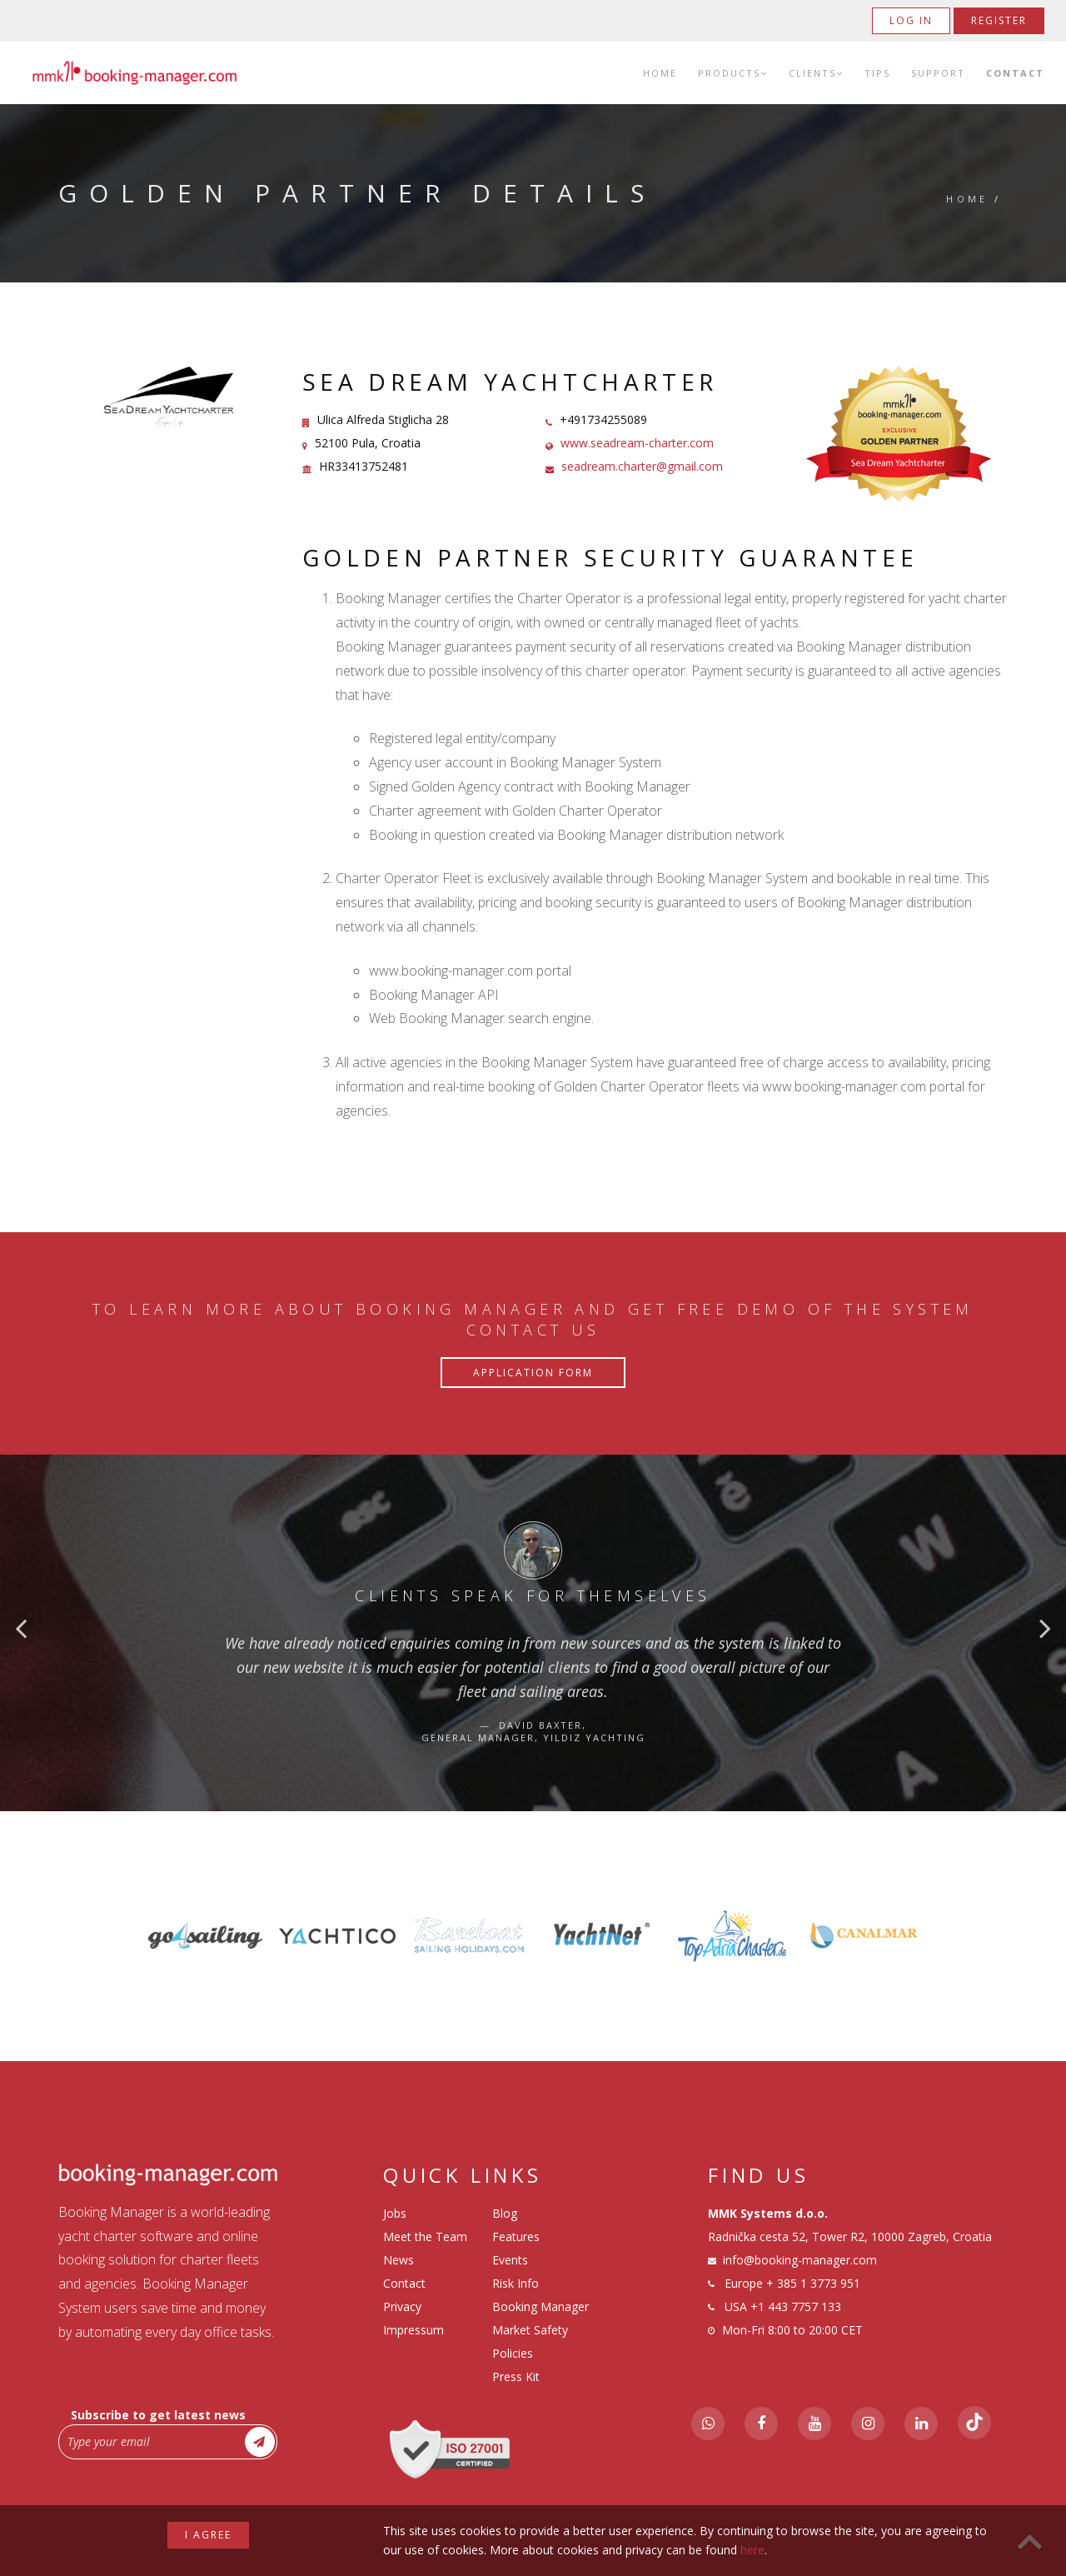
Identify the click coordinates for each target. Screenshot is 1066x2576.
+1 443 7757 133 (795, 2306)
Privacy (402, 2306)
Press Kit (516, 2376)
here (752, 2550)
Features (516, 2236)
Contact (1015, 73)
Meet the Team (425, 2236)
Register (999, 20)
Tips (877, 73)
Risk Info (515, 2283)
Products (733, 73)
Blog (504, 2213)
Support (938, 73)
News (398, 2260)
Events (510, 2260)
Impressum (413, 2330)
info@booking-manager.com (800, 2260)
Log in (911, 20)
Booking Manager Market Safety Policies (540, 2330)
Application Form (533, 1372)
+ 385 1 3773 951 (813, 2283)
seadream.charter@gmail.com (642, 466)
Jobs (394, 2213)
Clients (816, 73)
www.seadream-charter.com (637, 443)
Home (660, 73)
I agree (208, 2535)
